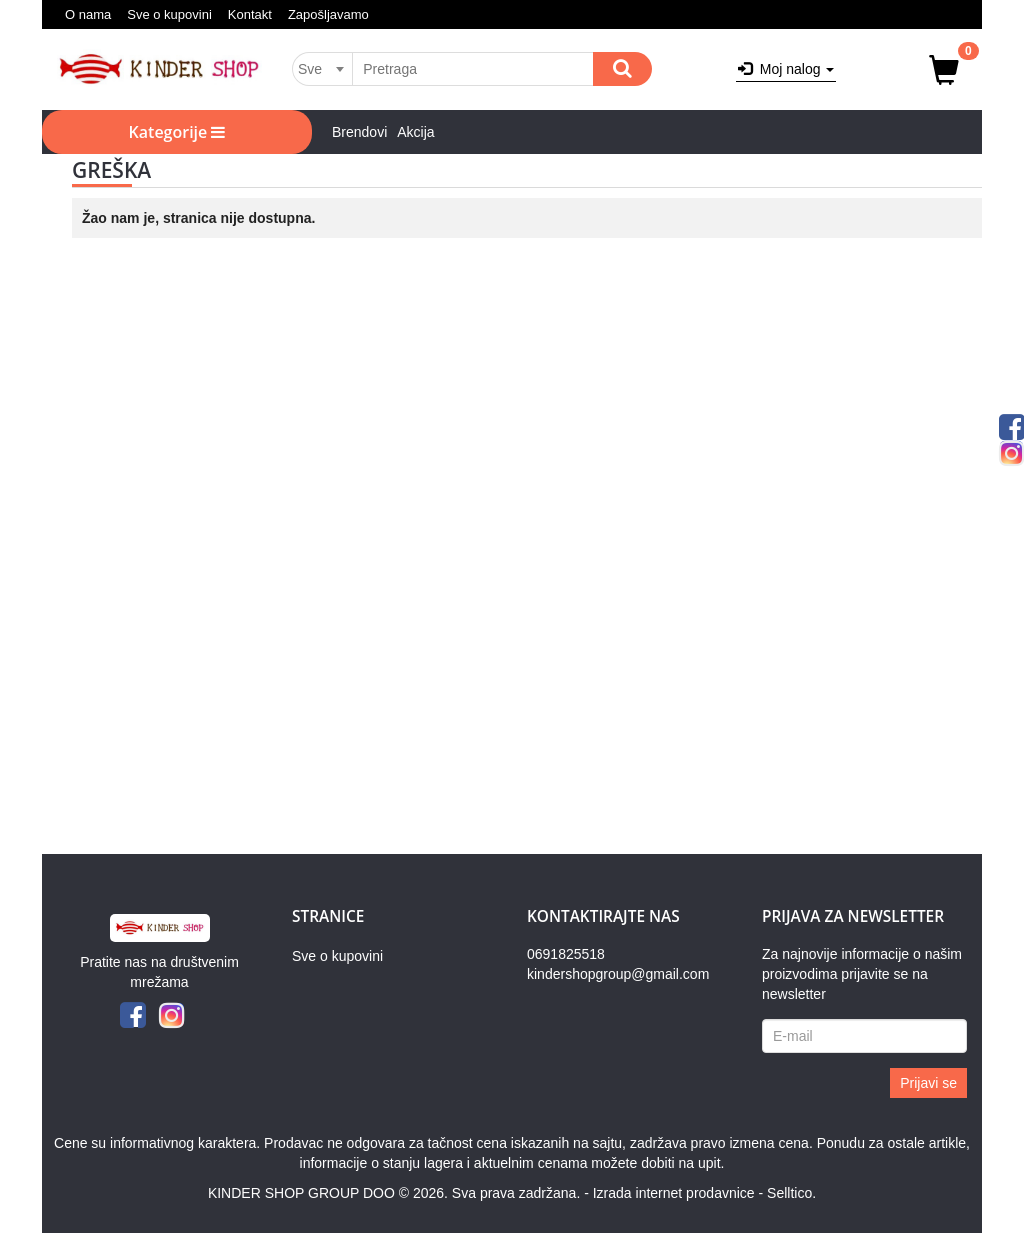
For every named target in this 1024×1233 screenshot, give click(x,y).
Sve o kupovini (169, 14)
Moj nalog (786, 69)
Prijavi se (928, 1083)
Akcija (415, 132)
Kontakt (250, 14)
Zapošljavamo (328, 14)
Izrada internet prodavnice (674, 1193)
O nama (88, 14)
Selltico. (791, 1193)
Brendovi (359, 132)
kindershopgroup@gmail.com (618, 974)
